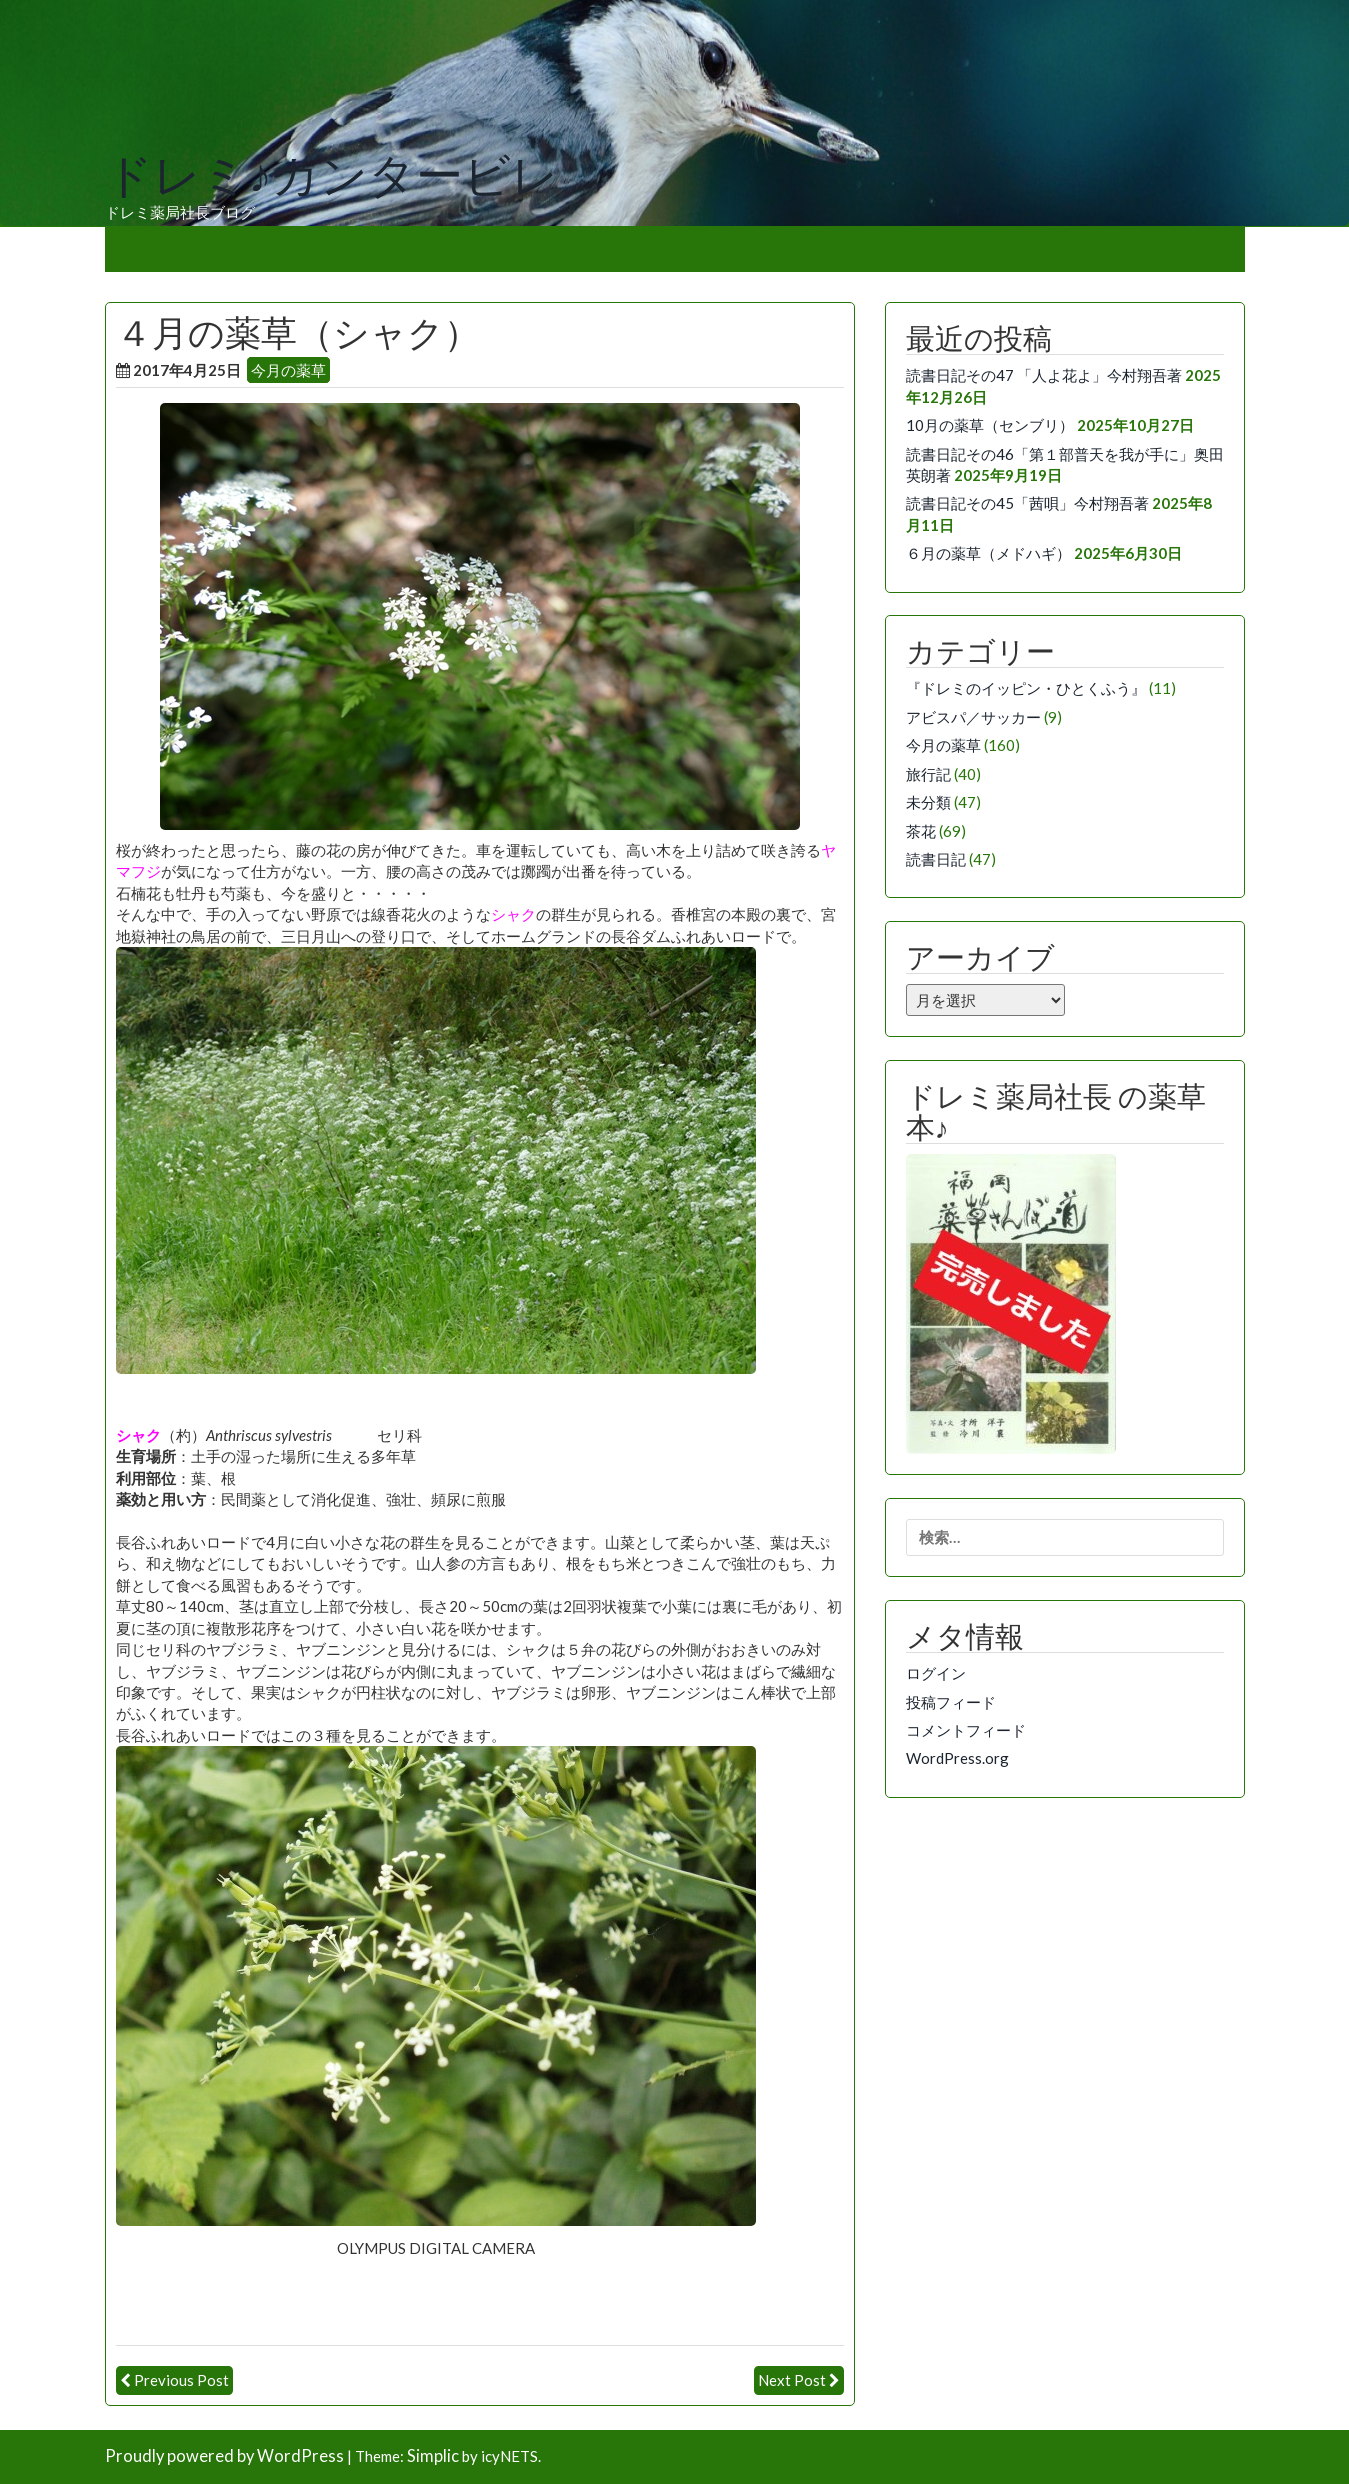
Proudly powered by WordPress (224, 2456)
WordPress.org (957, 1758)
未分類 (928, 802)
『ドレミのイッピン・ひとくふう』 (1026, 688)
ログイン (936, 1673)
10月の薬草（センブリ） (990, 425)
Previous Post (181, 2380)
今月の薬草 (288, 370)
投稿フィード (951, 1702)
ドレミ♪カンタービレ (332, 176)
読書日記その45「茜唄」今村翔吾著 (1027, 503)
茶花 (921, 831)
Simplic (433, 2456)
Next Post (792, 2380)
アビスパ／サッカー (973, 717)
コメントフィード (966, 1730)
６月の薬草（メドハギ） (988, 553)
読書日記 (936, 859)
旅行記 (928, 774)
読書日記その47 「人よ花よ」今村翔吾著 (1044, 375)
